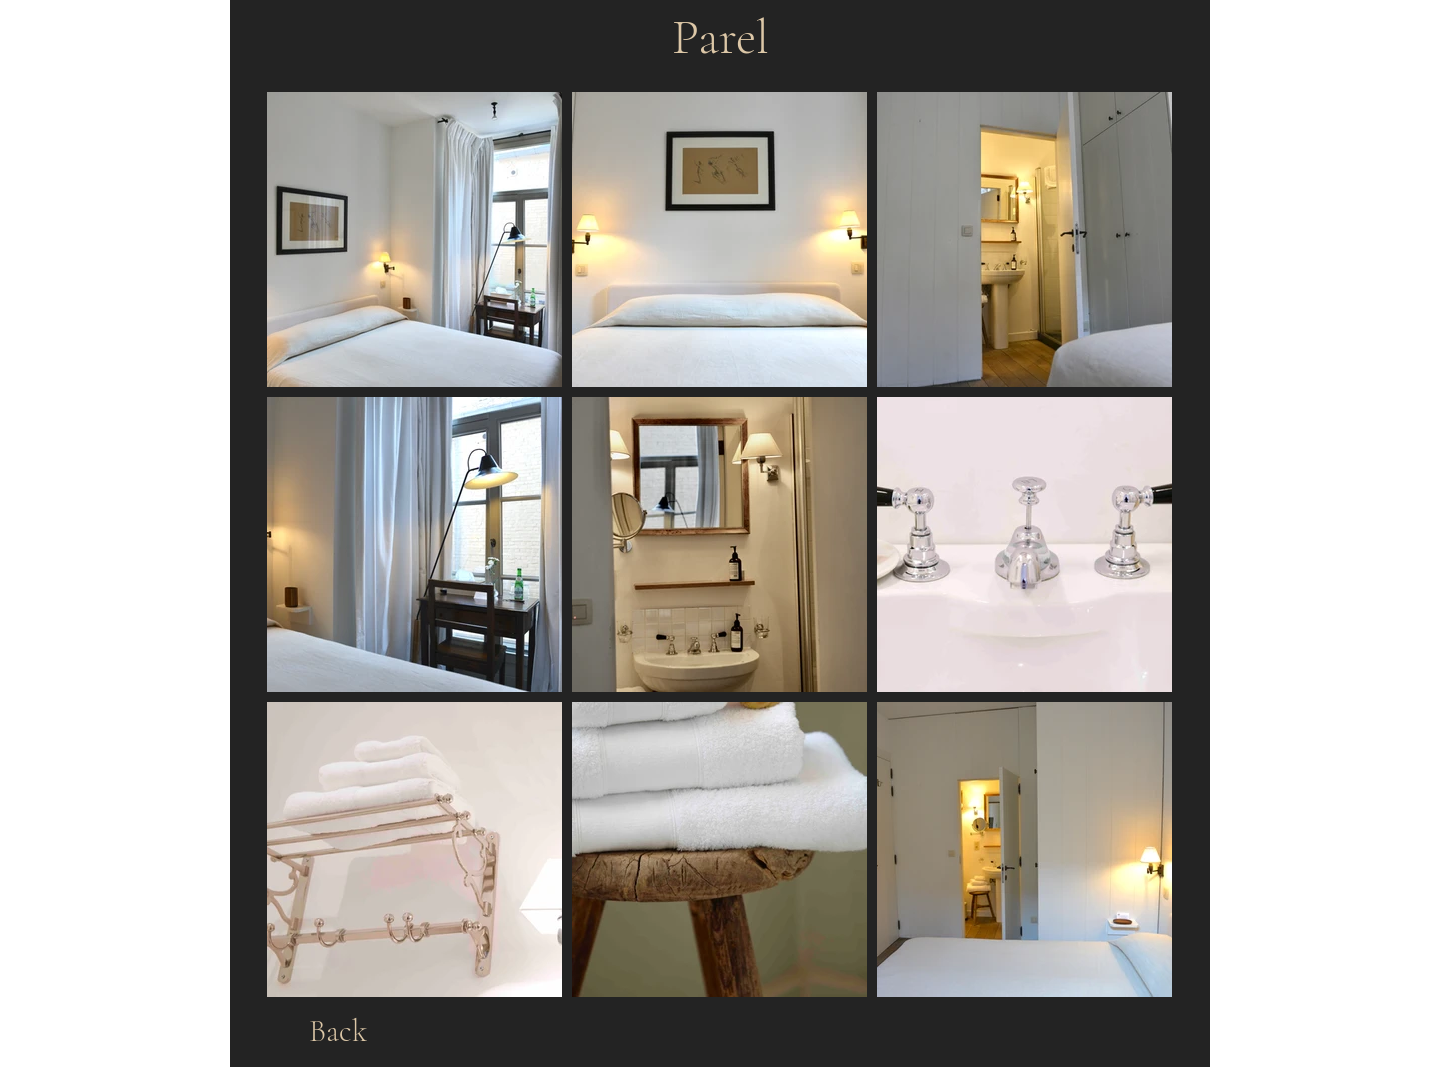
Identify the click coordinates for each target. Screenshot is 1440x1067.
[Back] (338, 1031)
